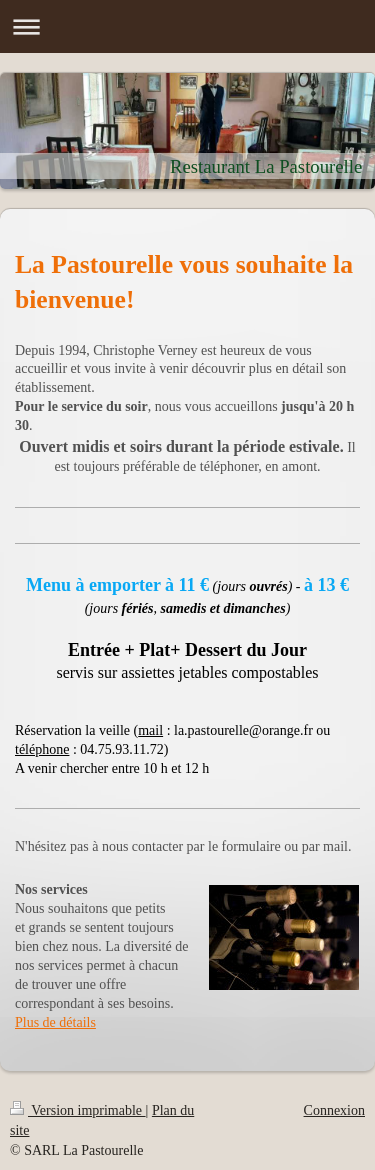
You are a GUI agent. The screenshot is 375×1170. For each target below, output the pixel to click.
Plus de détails (55, 1022)
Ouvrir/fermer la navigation (187, 26)
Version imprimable (78, 1110)
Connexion (334, 1110)
